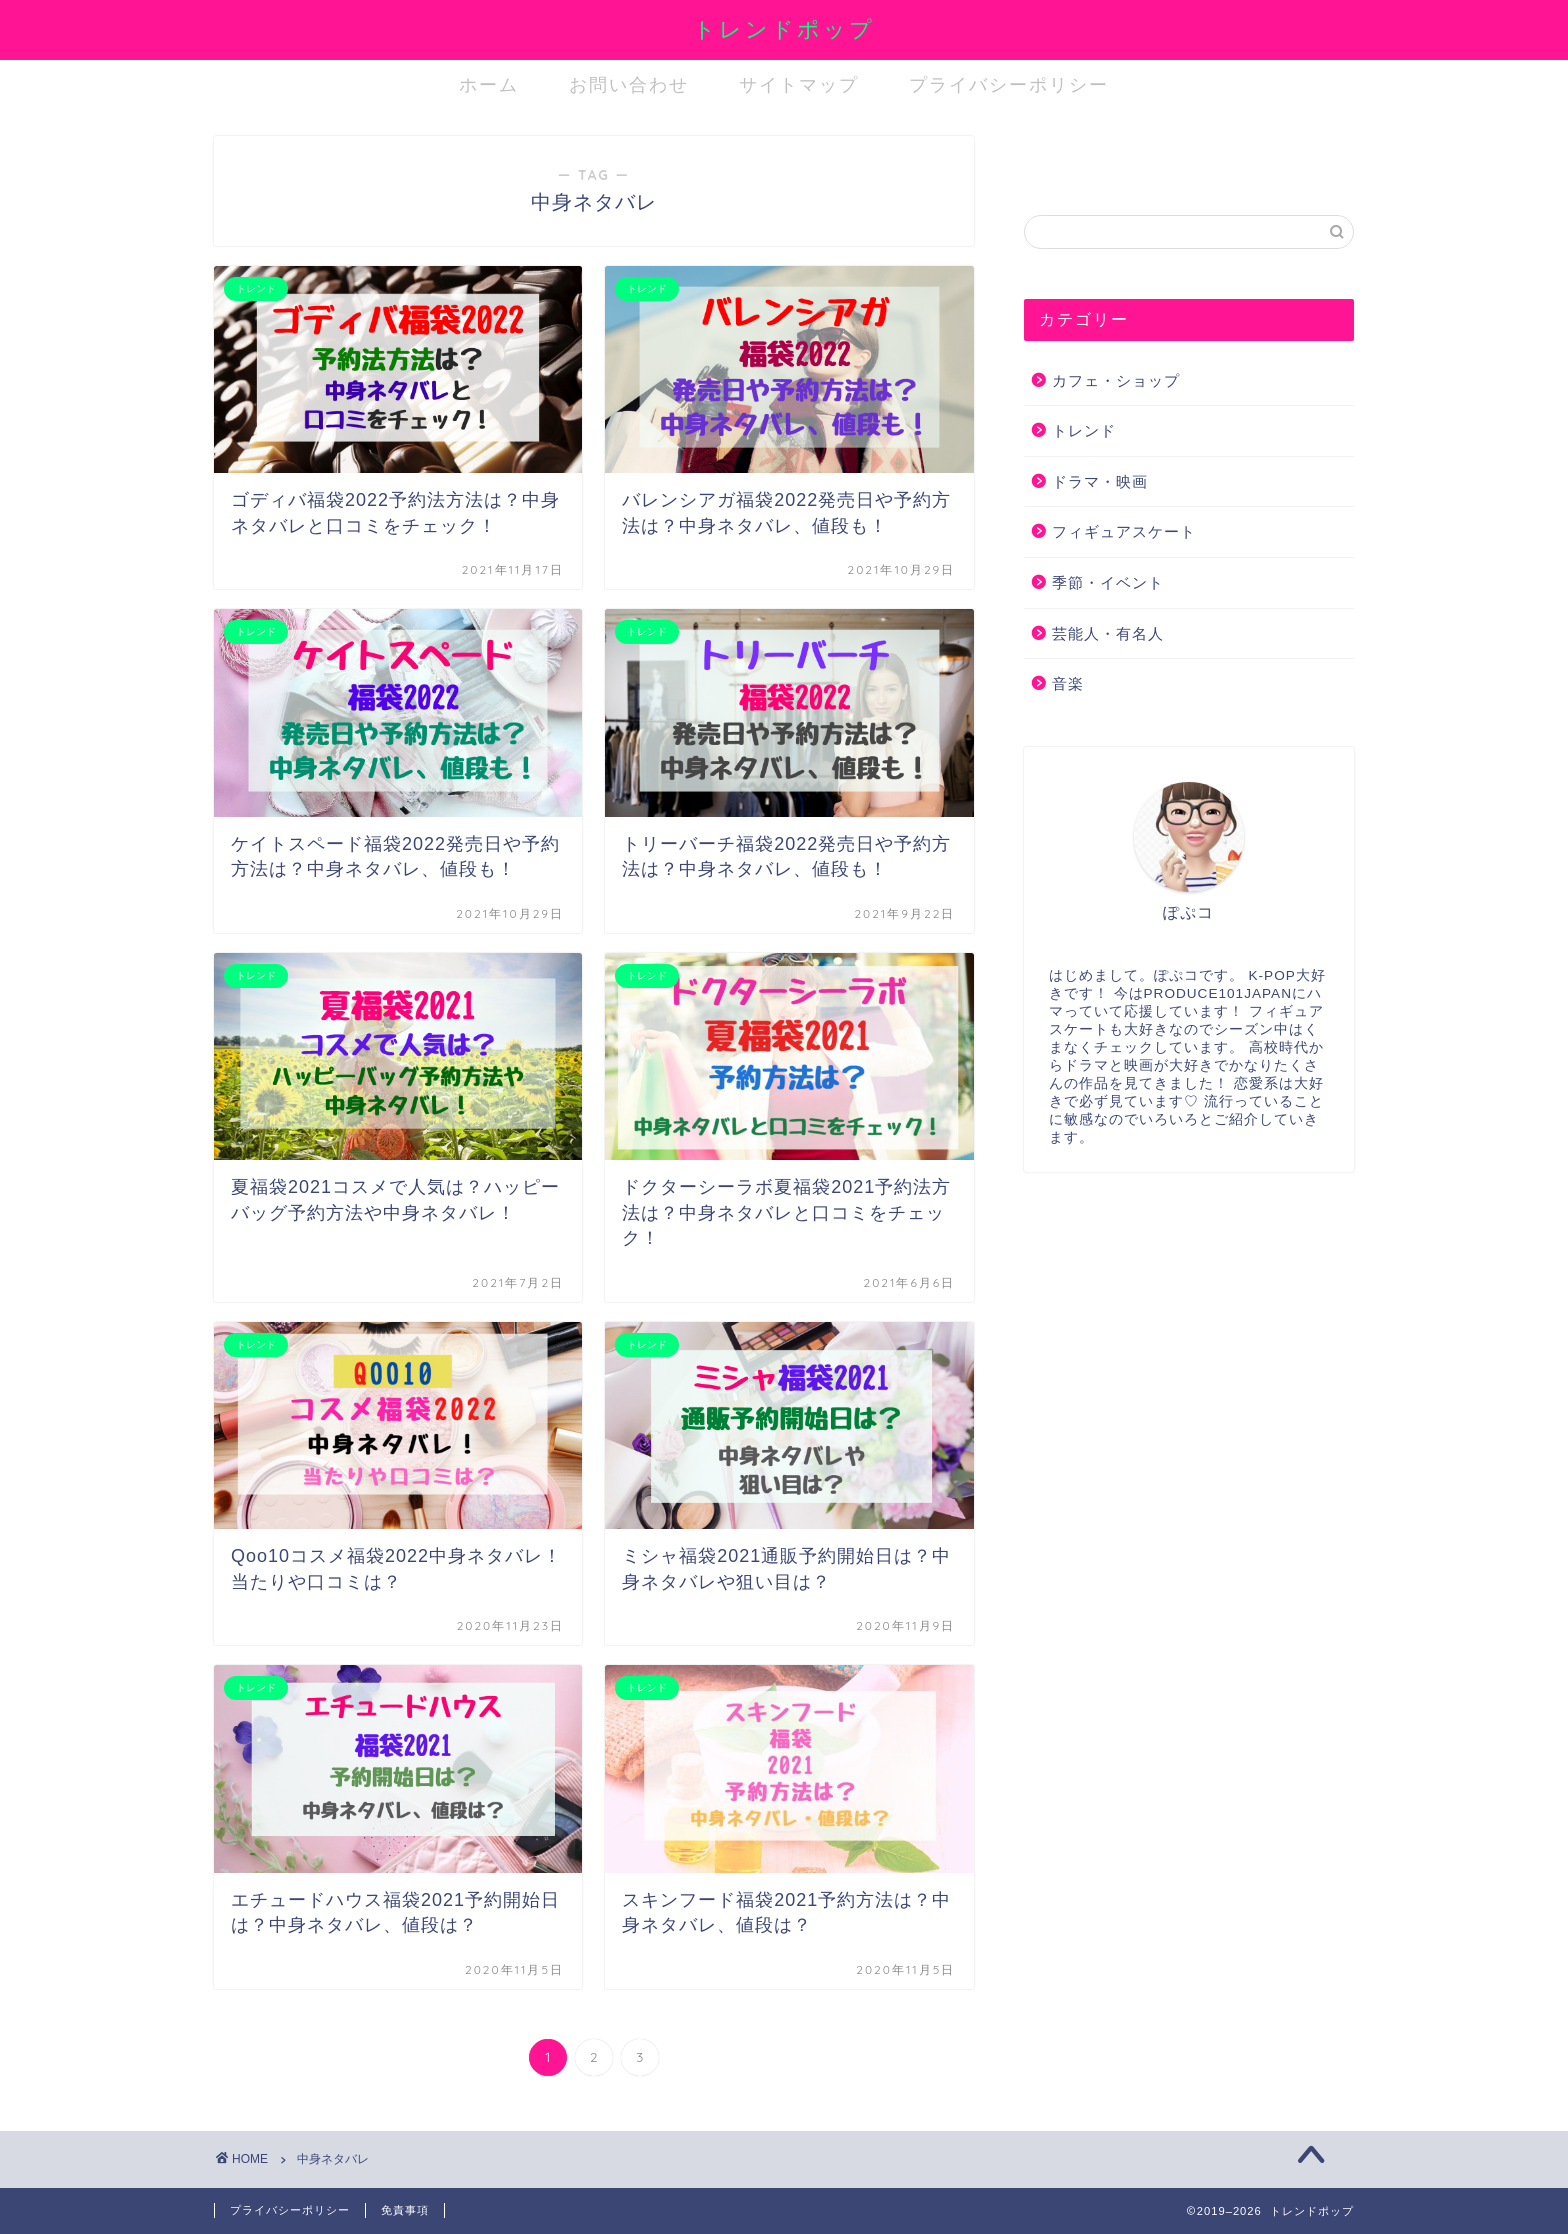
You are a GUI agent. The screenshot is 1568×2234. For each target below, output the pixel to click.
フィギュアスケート (1124, 531)
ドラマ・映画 (1100, 481)
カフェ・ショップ (1116, 380)
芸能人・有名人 (1108, 633)
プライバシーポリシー (1009, 84)
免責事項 (405, 2210)
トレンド (1084, 430)
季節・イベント (1108, 582)
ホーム (489, 84)
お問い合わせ (629, 84)
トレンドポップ (784, 28)
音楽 (1068, 683)
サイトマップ (799, 84)
